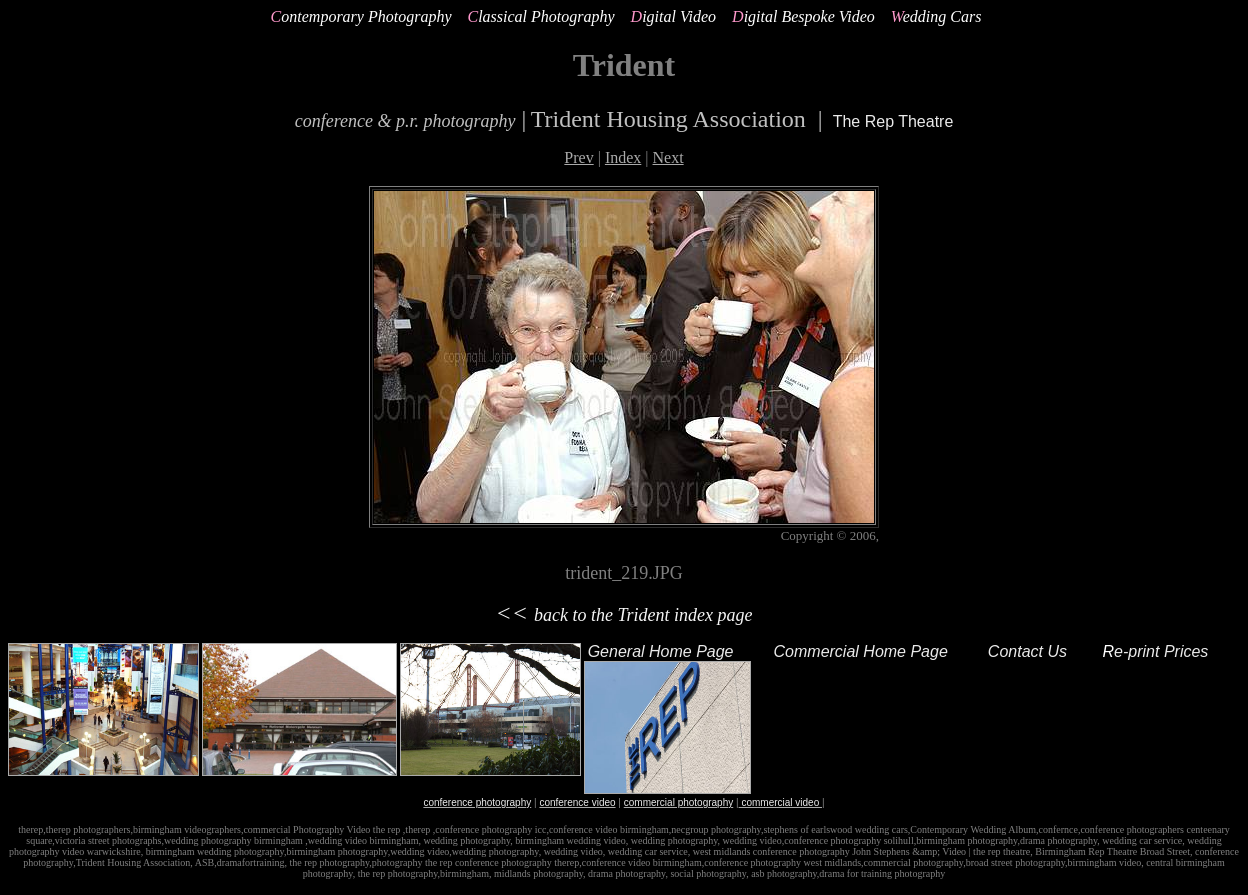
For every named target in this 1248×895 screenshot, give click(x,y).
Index (623, 157)
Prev (578, 157)
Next (668, 157)
